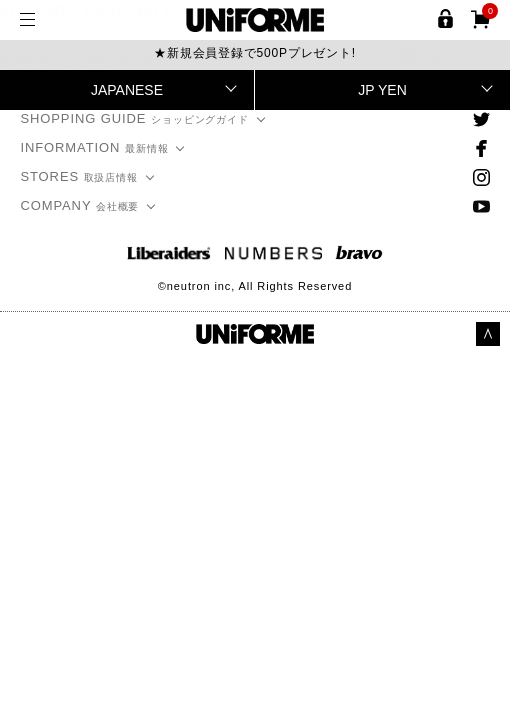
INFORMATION (94, 147)
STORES (79, 176)
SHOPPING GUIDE (134, 118)
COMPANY (79, 205)
